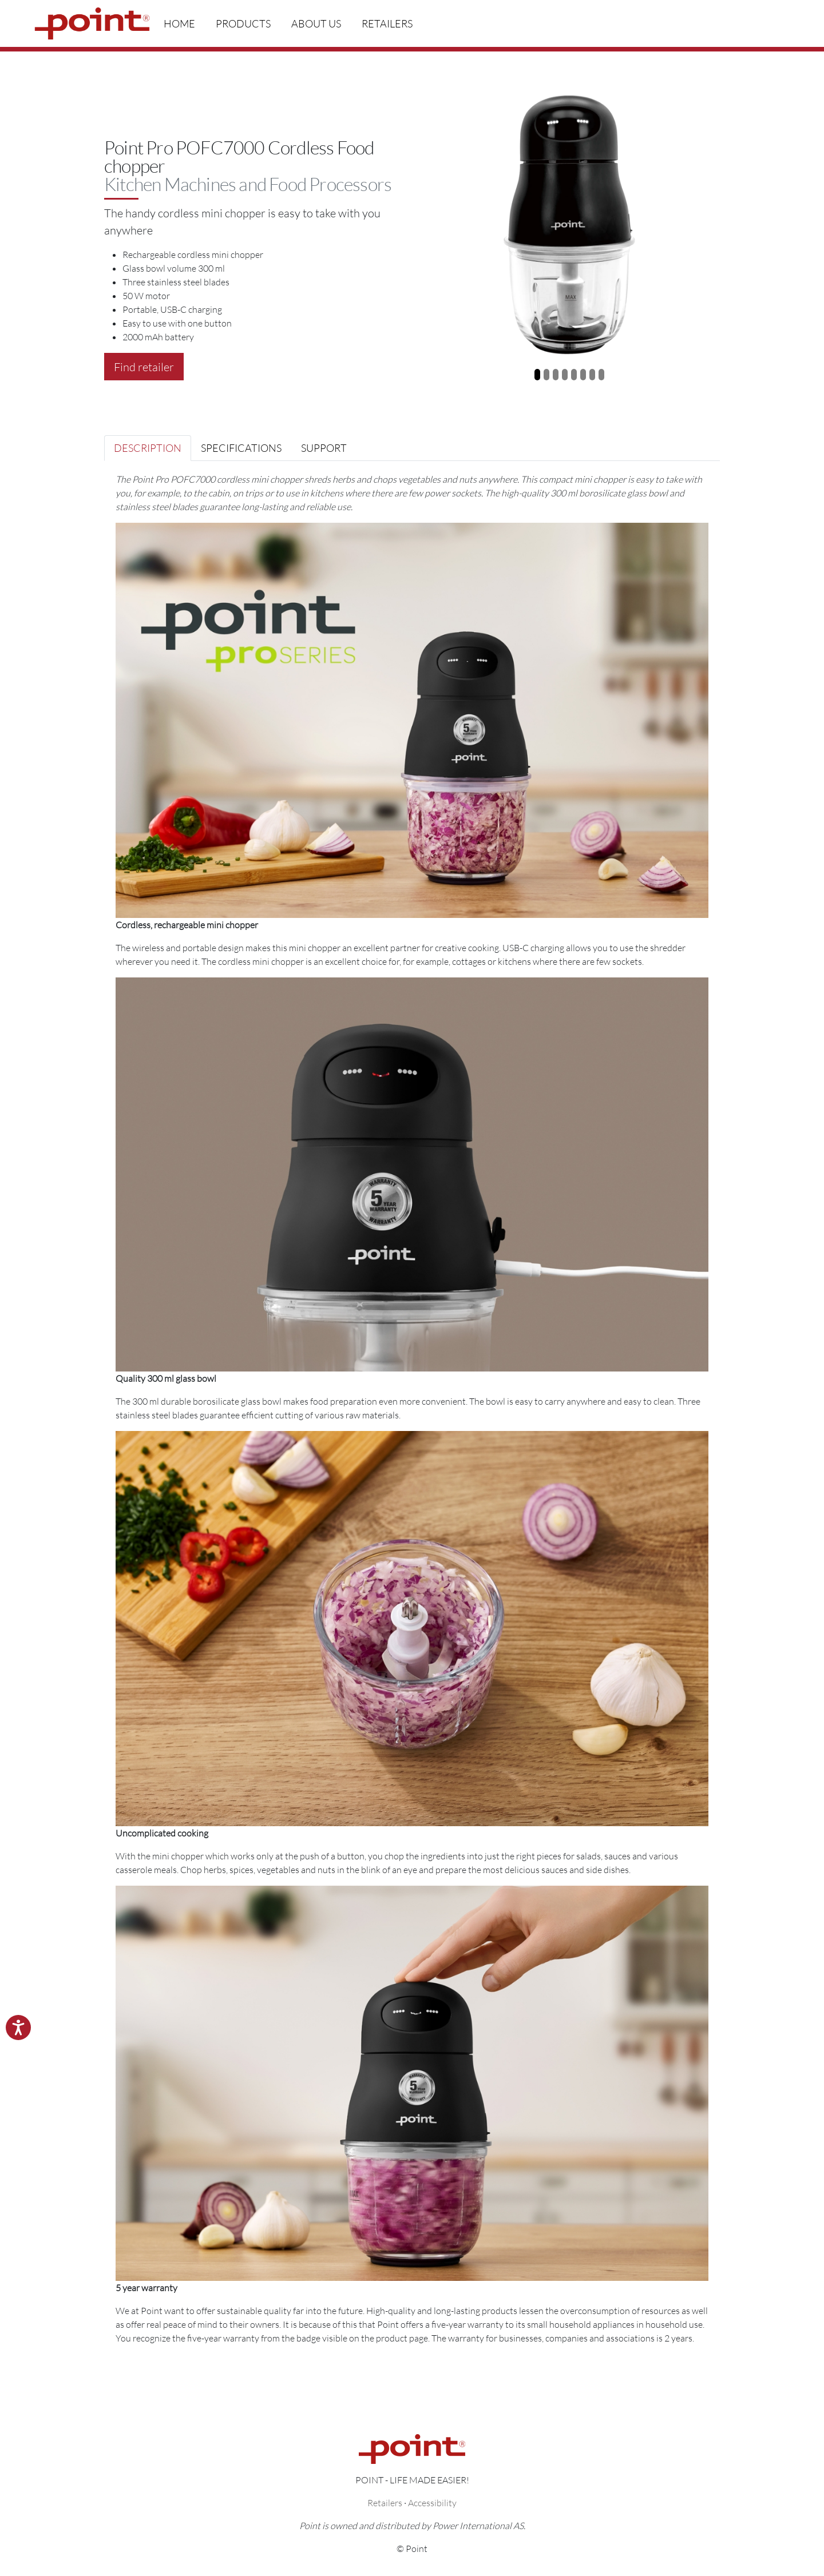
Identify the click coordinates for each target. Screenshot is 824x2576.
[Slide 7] (592, 374)
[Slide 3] (555, 374)
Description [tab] (147, 448)
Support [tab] (324, 448)
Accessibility (432, 2502)
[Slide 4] (565, 374)
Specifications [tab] (241, 448)
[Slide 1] (537, 374)
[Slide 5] (574, 374)
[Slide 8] (601, 374)
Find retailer (144, 366)
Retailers (387, 23)
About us (316, 23)
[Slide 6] (583, 374)
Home (179, 23)
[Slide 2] (546, 374)
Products (243, 23)
